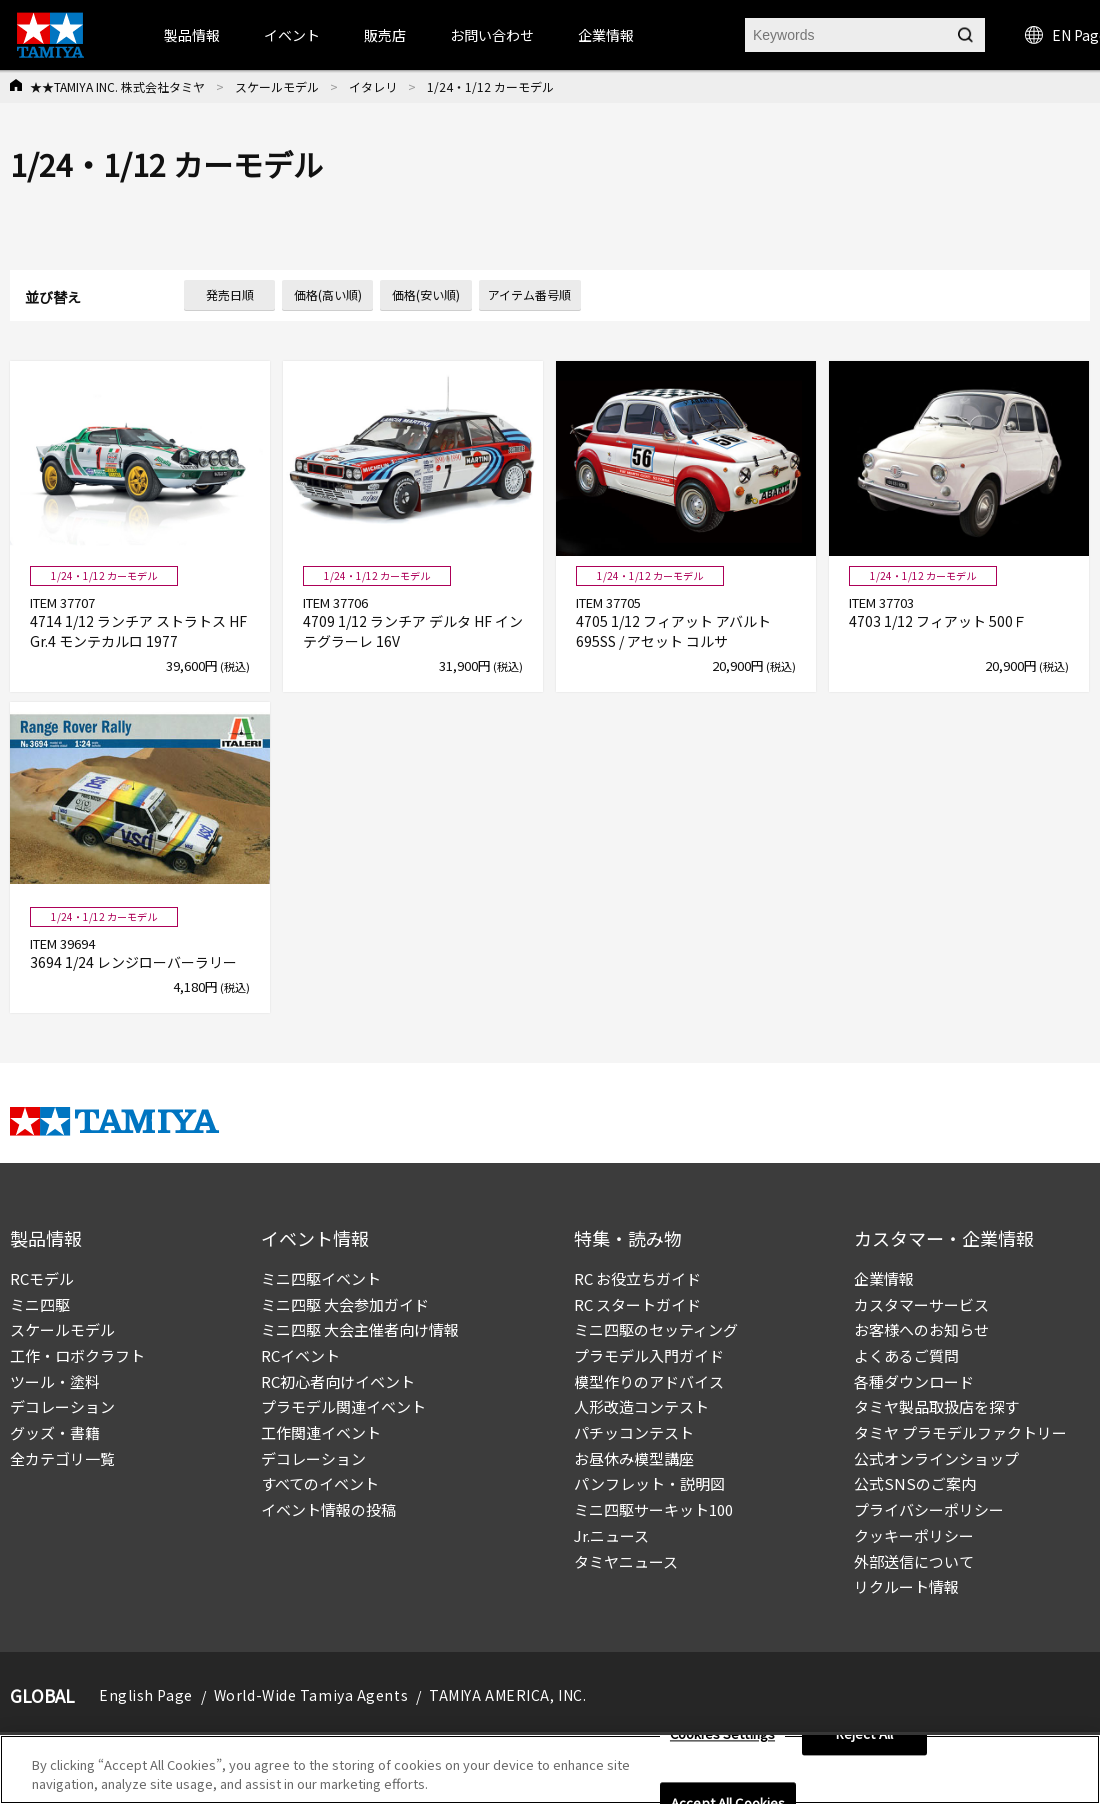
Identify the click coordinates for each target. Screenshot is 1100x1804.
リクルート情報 (906, 1586)
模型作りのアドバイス (649, 1381)
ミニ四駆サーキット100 (653, 1509)
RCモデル (42, 1278)
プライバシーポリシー (929, 1509)
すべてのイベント (320, 1483)
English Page (146, 1695)
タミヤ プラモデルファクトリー (960, 1432)
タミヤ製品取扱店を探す (936, 1406)
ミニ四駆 (40, 1304)
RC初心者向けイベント (338, 1381)
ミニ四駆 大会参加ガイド (345, 1304)
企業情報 (884, 1278)
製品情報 (192, 35)
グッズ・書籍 (55, 1432)
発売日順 (230, 294)
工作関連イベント (321, 1432)
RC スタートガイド (637, 1304)
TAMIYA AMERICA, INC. (507, 1695)
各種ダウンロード (914, 1381)
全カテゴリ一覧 (62, 1458)
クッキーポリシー (914, 1535)
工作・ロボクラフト (77, 1355)
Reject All (864, 1745)
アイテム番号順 (529, 294)
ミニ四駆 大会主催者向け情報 (360, 1329)
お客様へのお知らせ (921, 1329)
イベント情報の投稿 (328, 1509)
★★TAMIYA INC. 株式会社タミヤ (117, 86)
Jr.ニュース (611, 1535)
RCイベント (300, 1355)
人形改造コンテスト (641, 1406)
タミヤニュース (626, 1561)
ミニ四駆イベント (321, 1278)
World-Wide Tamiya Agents (311, 1695)
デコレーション (62, 1406)
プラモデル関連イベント (343, 1406)
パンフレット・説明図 (649, 1483)
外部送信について (914, 1561)
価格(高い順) (328, 294)
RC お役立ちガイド (637, 1278)
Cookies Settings (722, 1745)
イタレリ (373, 86)
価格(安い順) (426, 294)
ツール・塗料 (55, 1381)
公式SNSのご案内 (915, 1483)
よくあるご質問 (906, 1355)
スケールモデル (277, 86)
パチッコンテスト (634, 1432)
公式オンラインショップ (936, 1458)
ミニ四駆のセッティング (656, 1329)
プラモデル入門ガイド (649, 1355)
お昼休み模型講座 (634, 1458)
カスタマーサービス (921, 1304)
